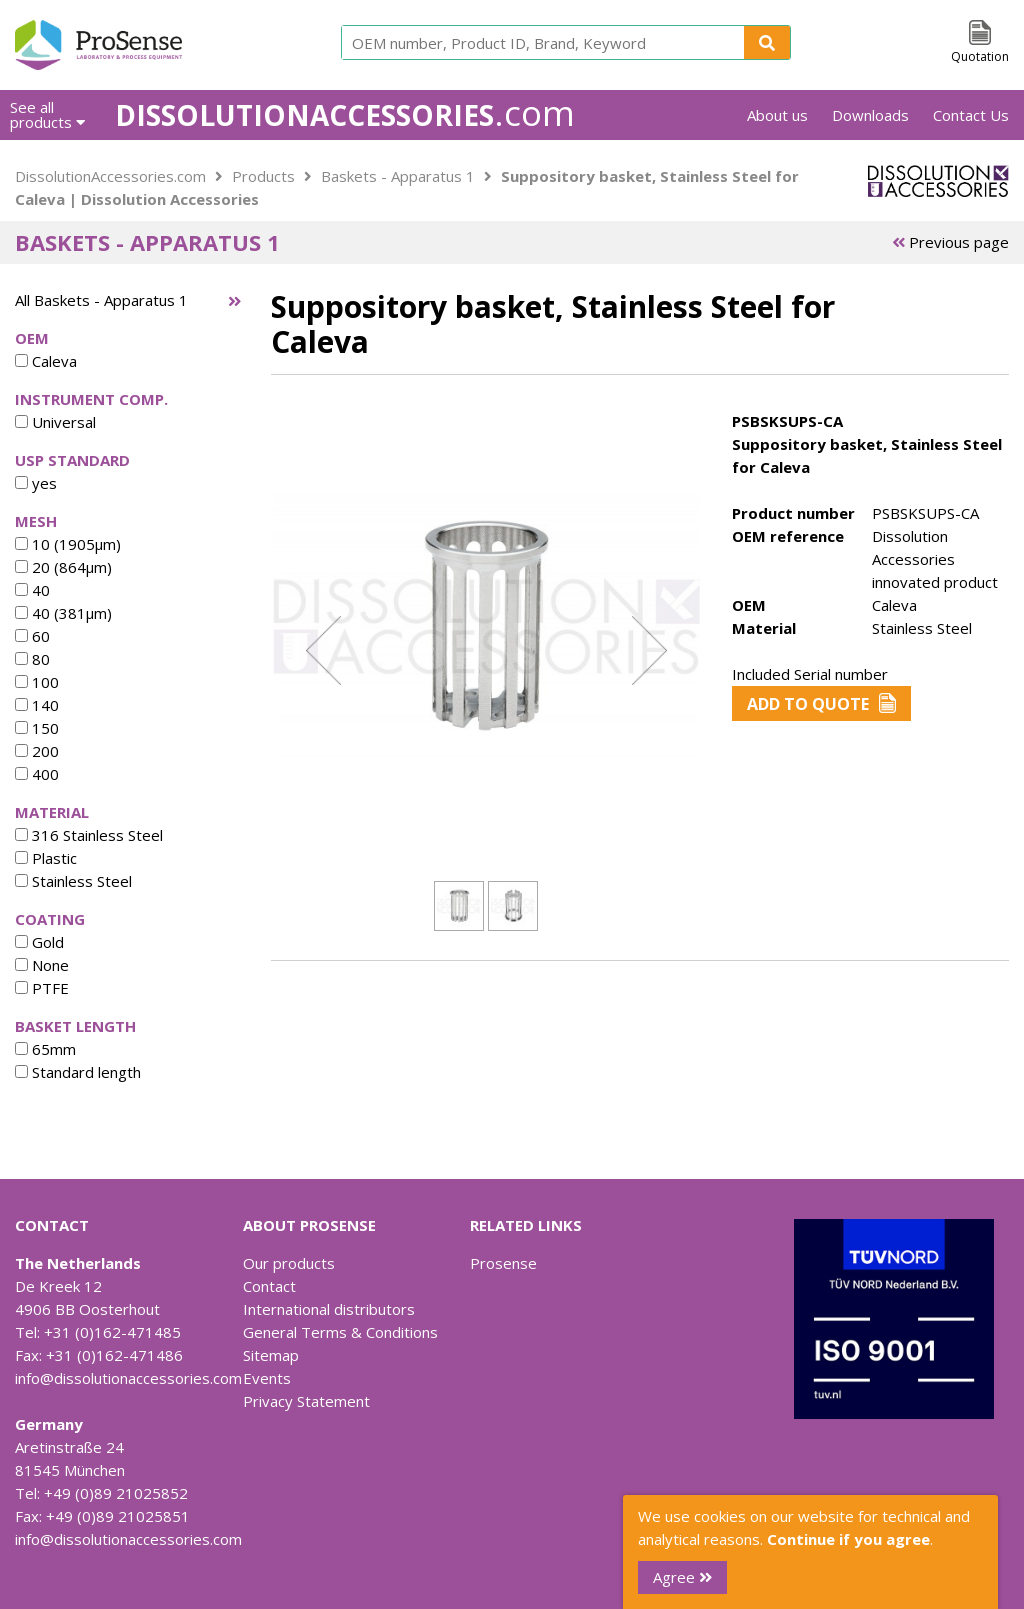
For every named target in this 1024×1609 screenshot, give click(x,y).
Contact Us (971, 115)
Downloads (870, 115)
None (42, 965)
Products (263, 176)
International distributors (329, 1309)
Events (267, 1378)
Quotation (980, 56)
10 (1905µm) (68, 544)
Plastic (46, 858)
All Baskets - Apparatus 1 (101, 300)
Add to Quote (821, 704)
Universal (55, 422)
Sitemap (271, 1355)
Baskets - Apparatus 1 (398, 176)
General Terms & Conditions (340, 1332)
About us (777, 115)
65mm (45, 1049)
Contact (269, 1286)
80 (32, 659)
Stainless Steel (73, 881)
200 (37, 751)
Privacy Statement (306, 1401)
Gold (39, 942)
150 (37, 728)
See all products (47, 114)
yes (36, 483)
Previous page (950, 242)
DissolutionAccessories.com (110, 176)
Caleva (46, 361)
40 (32, 590)
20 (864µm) (63, 567)
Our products (289, 1263)
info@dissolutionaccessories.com (128, 1378)
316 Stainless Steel (89, 835)
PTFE (42, 988)
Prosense (503, 1263)
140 (37, 705)
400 (37, 774)
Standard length (78, 1072)
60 (32, 636)
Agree (682, 1577)
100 (37, 682)
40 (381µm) (63, 613)
